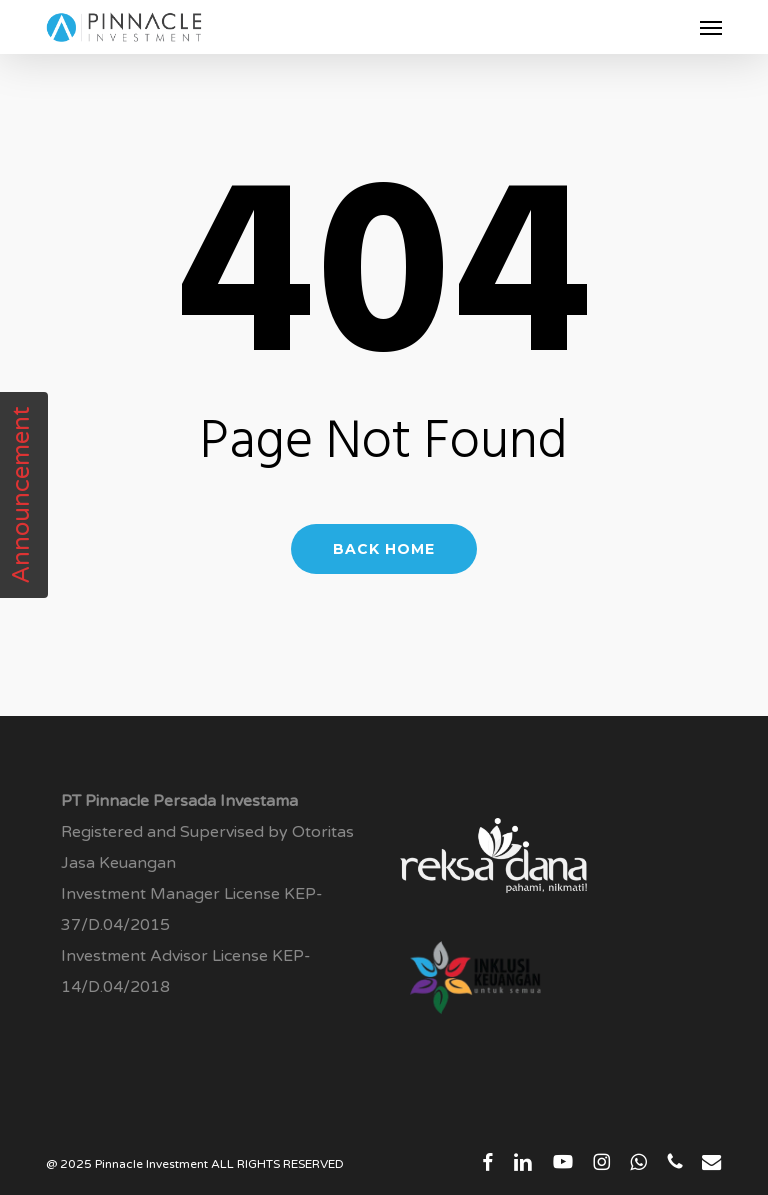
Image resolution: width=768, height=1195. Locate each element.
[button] (711, 27)
